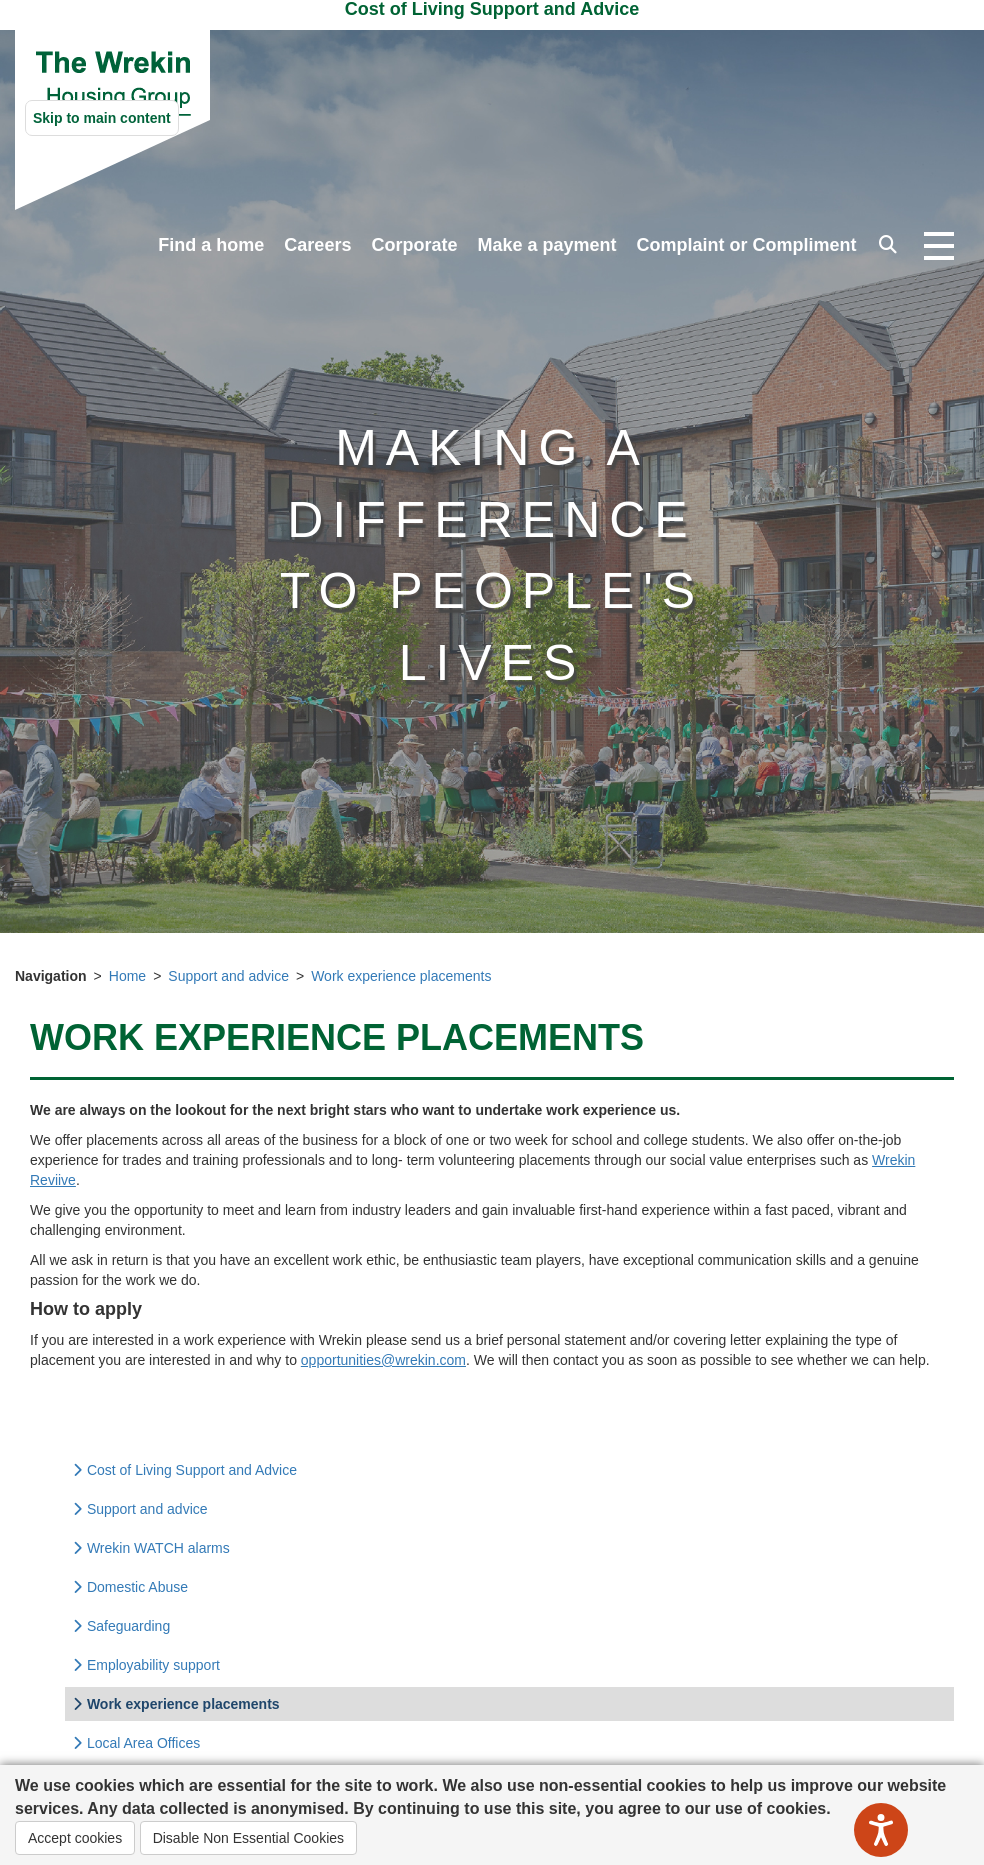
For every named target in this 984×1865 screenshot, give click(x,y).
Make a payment (546, 245)
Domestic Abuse (130, 1587)
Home (127, 976)
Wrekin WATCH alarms (151, 1548)
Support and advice (228, 976)
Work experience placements (401, 976)
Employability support (146, 1665)
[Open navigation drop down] (939, 247)
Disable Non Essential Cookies (248, 1838)
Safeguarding (121, 1626)
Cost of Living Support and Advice (184, 1470)
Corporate (414, 245)
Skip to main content (102, 118)
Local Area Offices (136, 1743)
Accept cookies (75, 1838)
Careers (317, 245)
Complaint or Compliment (747, 245)
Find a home (211, 245)
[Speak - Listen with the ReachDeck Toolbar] (881, 1830)
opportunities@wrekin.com (383, 1360)
